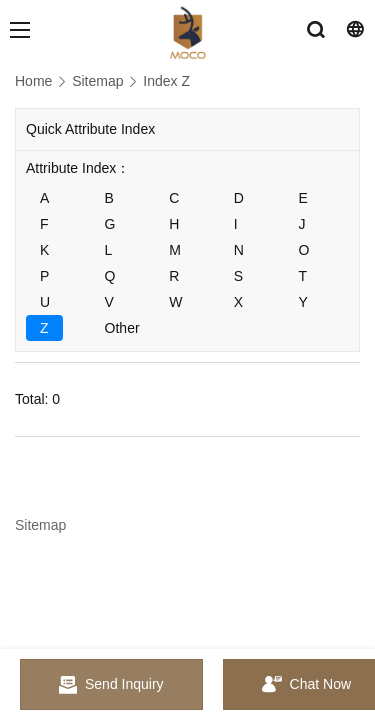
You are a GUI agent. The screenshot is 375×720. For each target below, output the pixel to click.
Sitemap (97, 81)
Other (122, 328)
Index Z (166, 81)
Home (33, 81)
